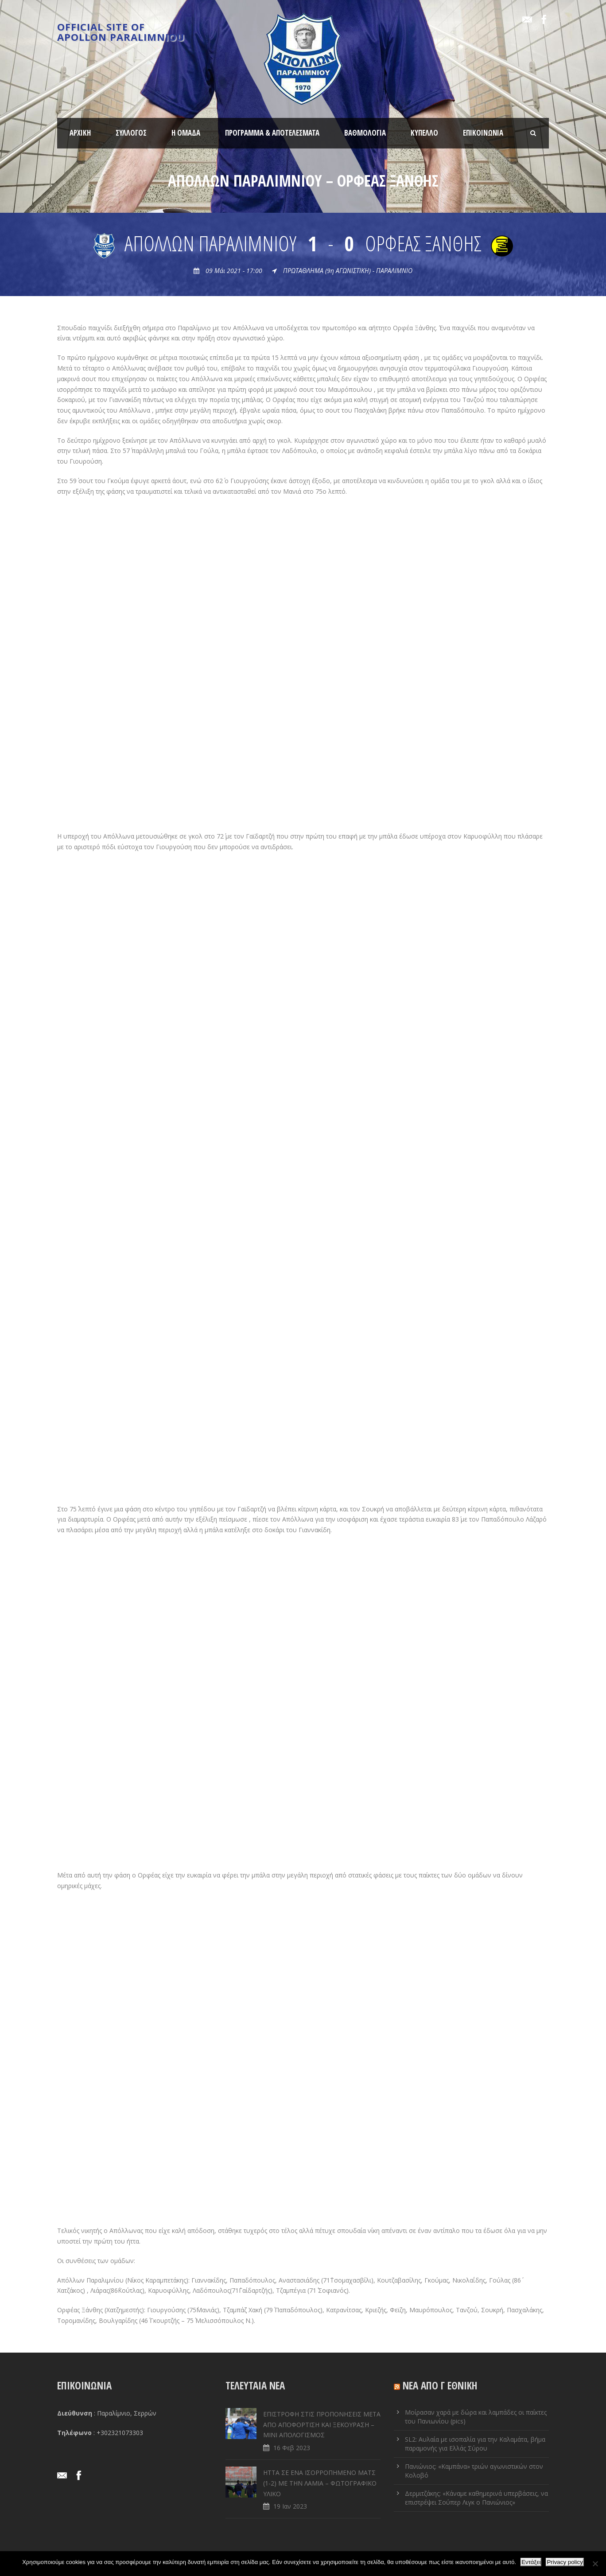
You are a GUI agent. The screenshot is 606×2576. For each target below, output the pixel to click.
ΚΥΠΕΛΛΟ (424, 133)
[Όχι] (594, 2563)
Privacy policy (565, 2562)
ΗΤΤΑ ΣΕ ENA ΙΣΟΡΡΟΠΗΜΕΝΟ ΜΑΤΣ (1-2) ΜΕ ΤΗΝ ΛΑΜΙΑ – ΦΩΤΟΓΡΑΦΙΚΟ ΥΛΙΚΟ (320, 2483)
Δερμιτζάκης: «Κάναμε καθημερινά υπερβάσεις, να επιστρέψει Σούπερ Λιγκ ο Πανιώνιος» (476, 2497)
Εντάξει (530, 2562)
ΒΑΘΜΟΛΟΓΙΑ (365, 133)
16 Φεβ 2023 (291, 2447)
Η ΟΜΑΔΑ (185, 133)
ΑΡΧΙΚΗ (80, 133)
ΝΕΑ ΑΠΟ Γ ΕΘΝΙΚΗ (440, 2385)
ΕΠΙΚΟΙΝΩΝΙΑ (483, 133)
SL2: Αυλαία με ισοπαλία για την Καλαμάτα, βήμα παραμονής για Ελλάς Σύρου (475, 2443)
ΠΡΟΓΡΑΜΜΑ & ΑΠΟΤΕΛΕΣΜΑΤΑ (272, 133)
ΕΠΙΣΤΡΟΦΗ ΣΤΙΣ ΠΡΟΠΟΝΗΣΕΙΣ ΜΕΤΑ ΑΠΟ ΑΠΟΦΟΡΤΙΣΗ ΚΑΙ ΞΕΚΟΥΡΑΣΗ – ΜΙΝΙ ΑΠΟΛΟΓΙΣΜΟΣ (322, 2424)
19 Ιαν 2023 (290, 2506)
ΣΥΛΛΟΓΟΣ (131, 133)
